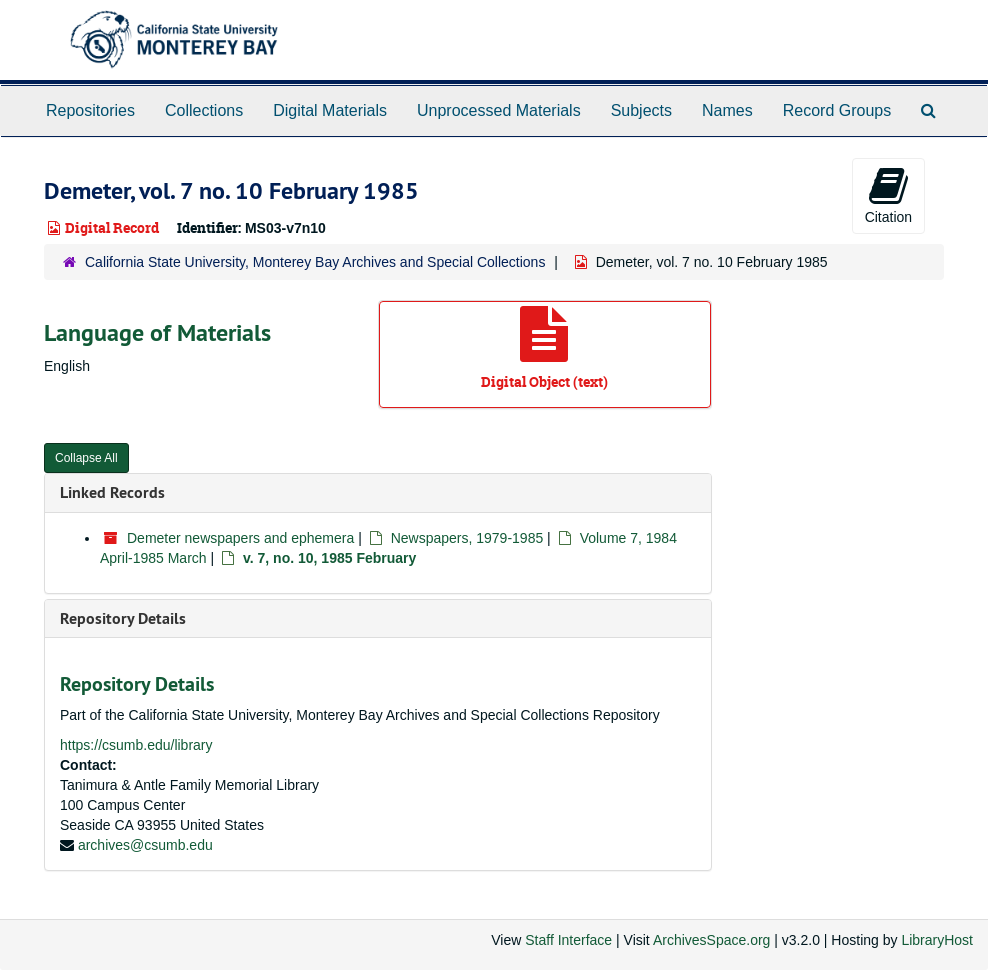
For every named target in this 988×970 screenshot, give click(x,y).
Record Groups (837, 110)
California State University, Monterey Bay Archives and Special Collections (315, 262)
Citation (888, 195)
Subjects (641, 110)
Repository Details (123, 618)
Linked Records (112, 492)
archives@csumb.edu (145, 845)
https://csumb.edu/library (136, 745)
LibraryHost (937, 940)
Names (727, 110)
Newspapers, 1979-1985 (467, 538)
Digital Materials (330, 110)
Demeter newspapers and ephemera (240, 538)
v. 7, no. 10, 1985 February (329, 558)
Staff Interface (568, 940)
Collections (204, 110)
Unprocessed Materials (499, 110)
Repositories (90, 110)
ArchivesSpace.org (712, 940)
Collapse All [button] (86, 458)
